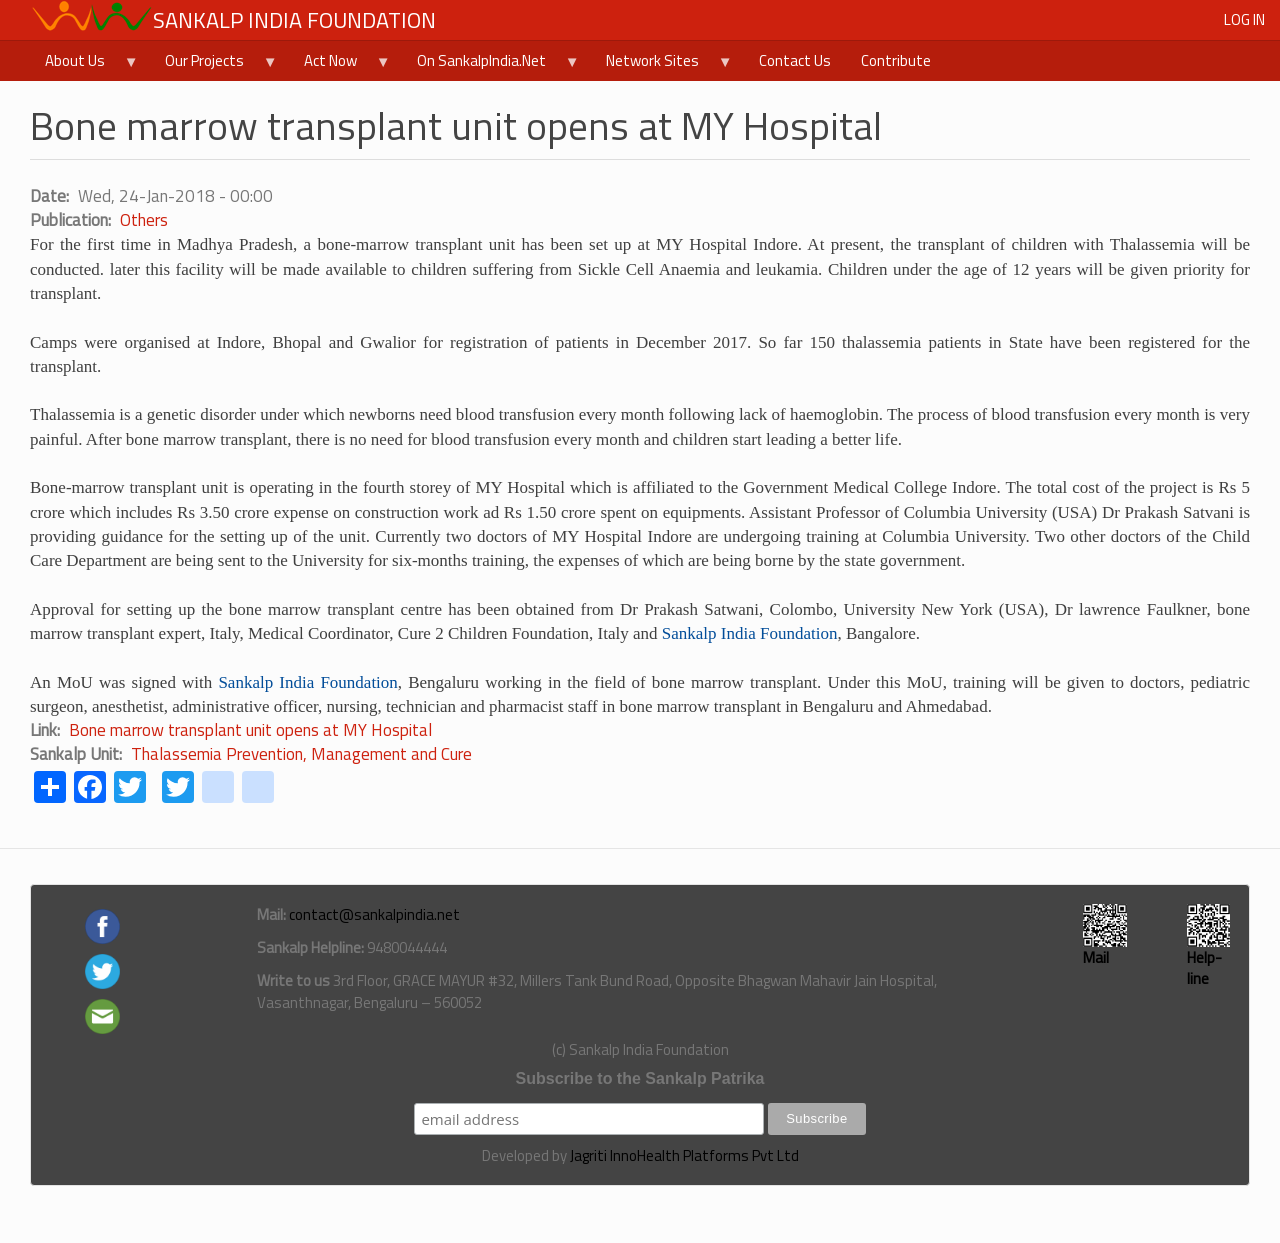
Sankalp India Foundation (294, 20)
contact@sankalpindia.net (374, 914)
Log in (1244, 19)
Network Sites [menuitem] (662, 65)
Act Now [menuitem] (340, 65)
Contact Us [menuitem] (795, 60)
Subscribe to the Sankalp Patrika (640, 1078)
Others (144, 220)
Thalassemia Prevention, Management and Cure (301, 754)
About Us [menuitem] (84, 65)
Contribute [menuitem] (896, 60)
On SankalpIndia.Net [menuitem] (491, 65)
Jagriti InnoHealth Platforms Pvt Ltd (684, 1155)
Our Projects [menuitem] (214, 65)
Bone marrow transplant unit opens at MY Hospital (250, 730)
